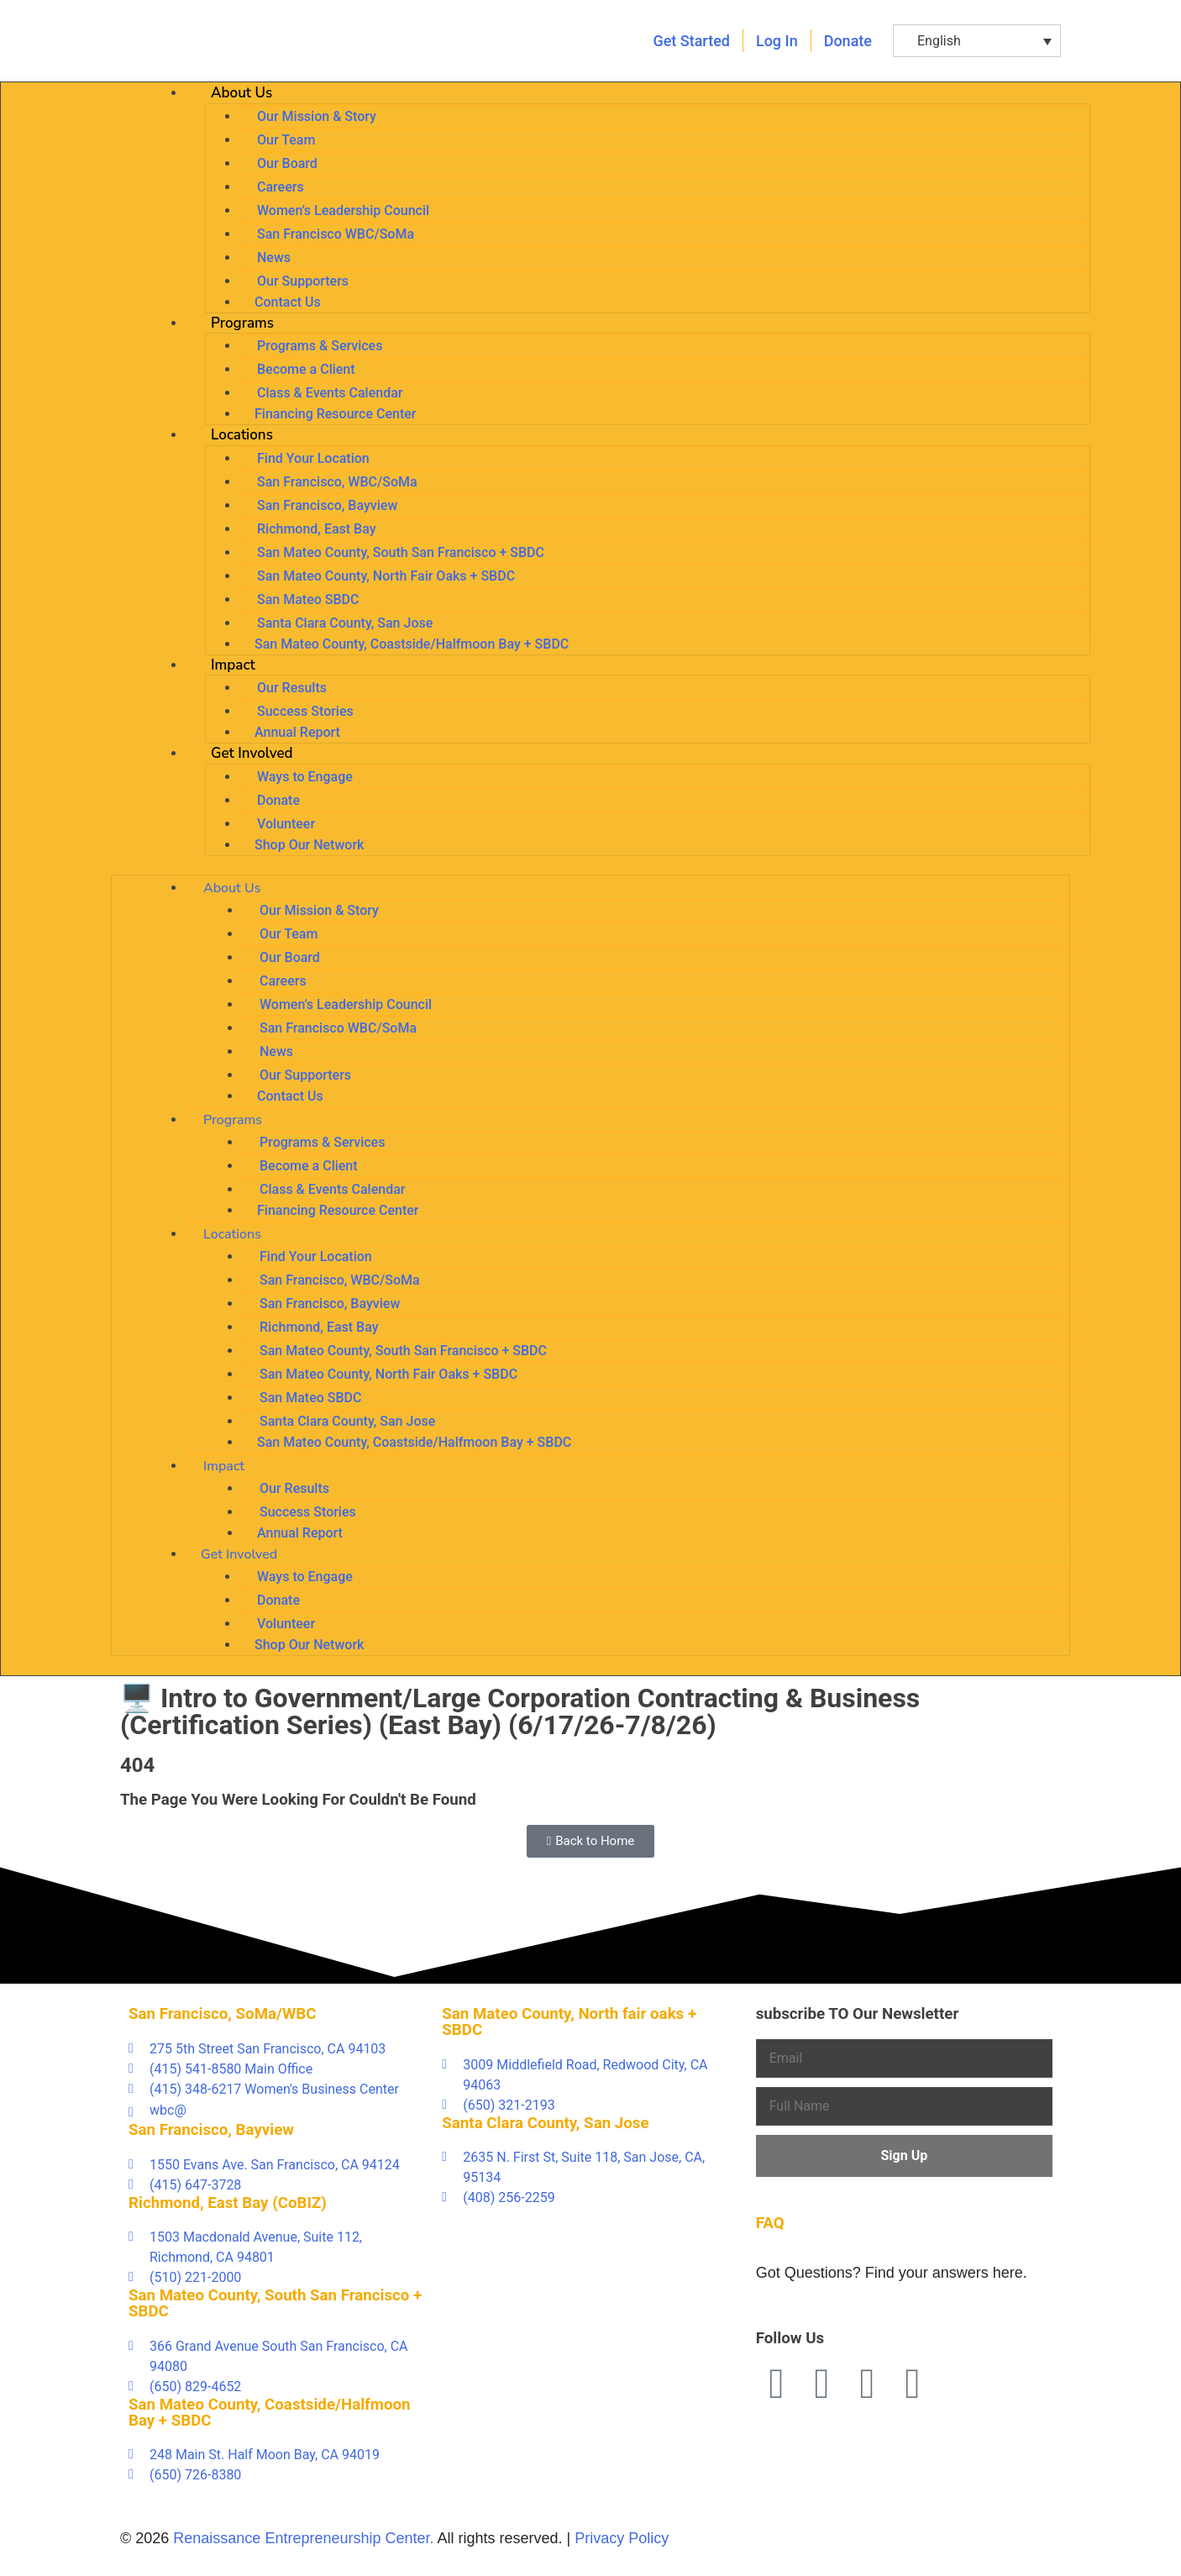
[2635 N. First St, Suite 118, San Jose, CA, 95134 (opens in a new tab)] (590, 2168)
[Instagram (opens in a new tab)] (913, 2384)
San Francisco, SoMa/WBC (223, 2014)
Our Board (287, 163)
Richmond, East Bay (316, 529)
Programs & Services (319, 346)
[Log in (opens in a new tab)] (777, 40)
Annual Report (297, 732)
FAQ (770, 2223)
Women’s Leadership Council (343, 210)
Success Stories (305, 711)
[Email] (904, 2058)
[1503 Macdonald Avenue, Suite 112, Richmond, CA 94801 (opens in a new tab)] (277, 2247)
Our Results (292, 688)
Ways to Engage (305, 777)
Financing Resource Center (335, 414)
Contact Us (288, 302)
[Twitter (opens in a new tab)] (822, 2384)
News (274, 257)
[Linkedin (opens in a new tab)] (868, 2384)
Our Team (286, 140)
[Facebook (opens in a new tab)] (777, 2384)
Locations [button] (242, 434)
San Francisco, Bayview (327, 505)
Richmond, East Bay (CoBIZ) (228, 2203)
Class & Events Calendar (329, 393)
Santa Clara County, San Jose (345, 623)
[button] (977, 40)
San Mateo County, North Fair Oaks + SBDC (386, 576)
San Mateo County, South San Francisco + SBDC (400, 552)
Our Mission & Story (316, 116)
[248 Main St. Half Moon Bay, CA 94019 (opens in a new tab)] (277, 2455)
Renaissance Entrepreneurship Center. (303, 2538)
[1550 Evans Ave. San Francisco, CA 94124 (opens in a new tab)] (277, 2165)
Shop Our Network (309, 845)
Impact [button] (233, 665)
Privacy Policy (622, 2538)
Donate (278, 800)
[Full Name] (904, 2106)
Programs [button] (242, 323)
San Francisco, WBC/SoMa (337, 482)
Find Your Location (313, 458)
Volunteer (286, 824)
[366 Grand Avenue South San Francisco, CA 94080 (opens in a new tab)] (277, 2357)
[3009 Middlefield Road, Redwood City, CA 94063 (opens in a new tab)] (590, 2075)
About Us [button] (241, 93)
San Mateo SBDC (308, 599)
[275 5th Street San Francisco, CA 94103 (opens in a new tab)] (277, 2049)
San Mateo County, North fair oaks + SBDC (569, 2022)
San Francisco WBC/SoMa (335, 234)
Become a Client (306, 369)
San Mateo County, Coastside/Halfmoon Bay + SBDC (412, 644)
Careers (280, 187)
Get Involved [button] (252, 753)
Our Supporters (303, 281)
